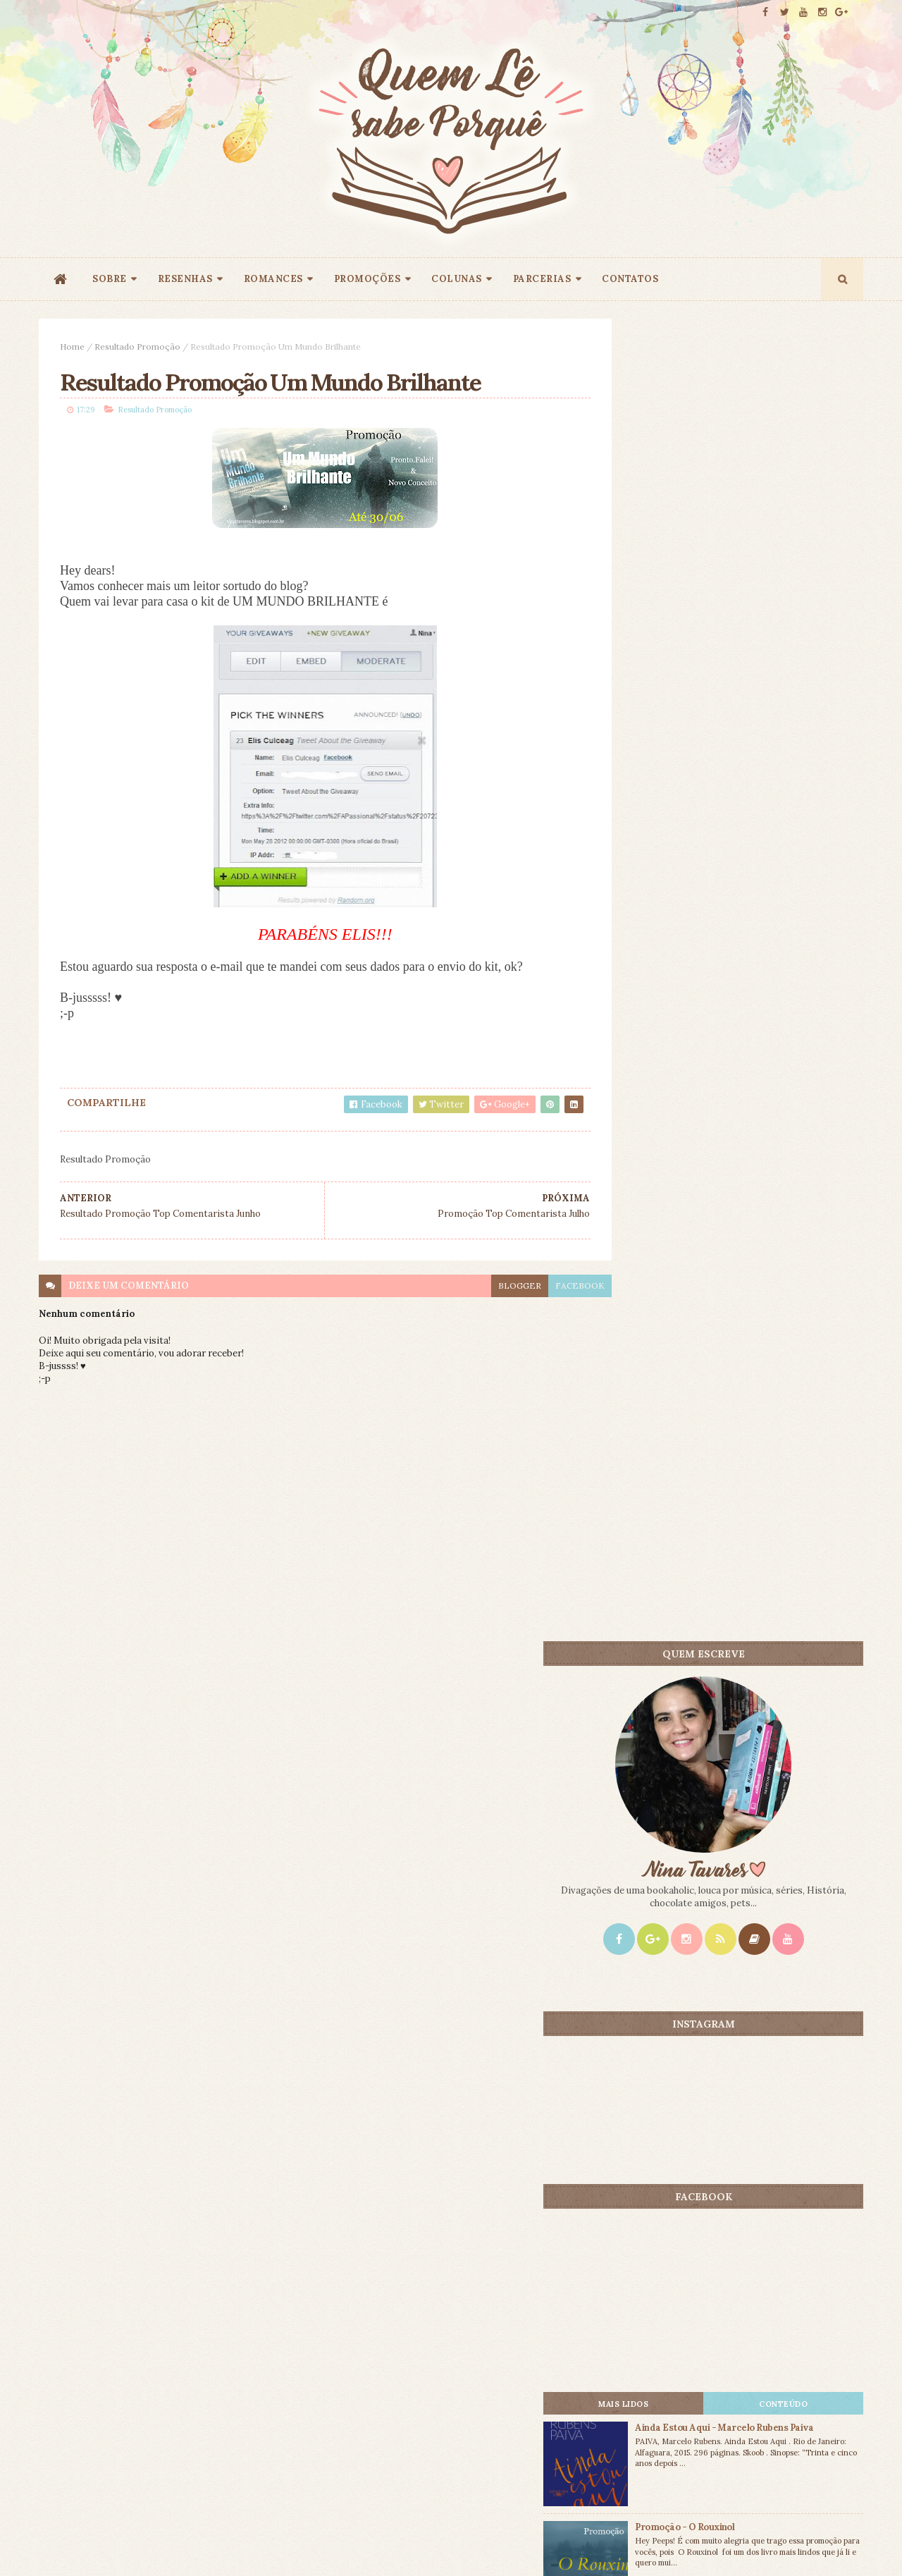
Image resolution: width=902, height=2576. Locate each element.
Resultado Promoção (137, 346)
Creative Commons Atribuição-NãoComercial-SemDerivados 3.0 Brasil (170, 2385)
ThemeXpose (62, 2543)
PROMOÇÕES (367, 279)
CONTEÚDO (799, 1110)
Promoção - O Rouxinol (748, 1233)
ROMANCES (273, 279)
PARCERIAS (542, 279)
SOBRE (109, 279)
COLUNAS (456, 279)
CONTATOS (630, 279)
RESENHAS (185, 279)
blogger (488, 1287)
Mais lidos (671, 1110)
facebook (548, 1287)
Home (72, 346)
